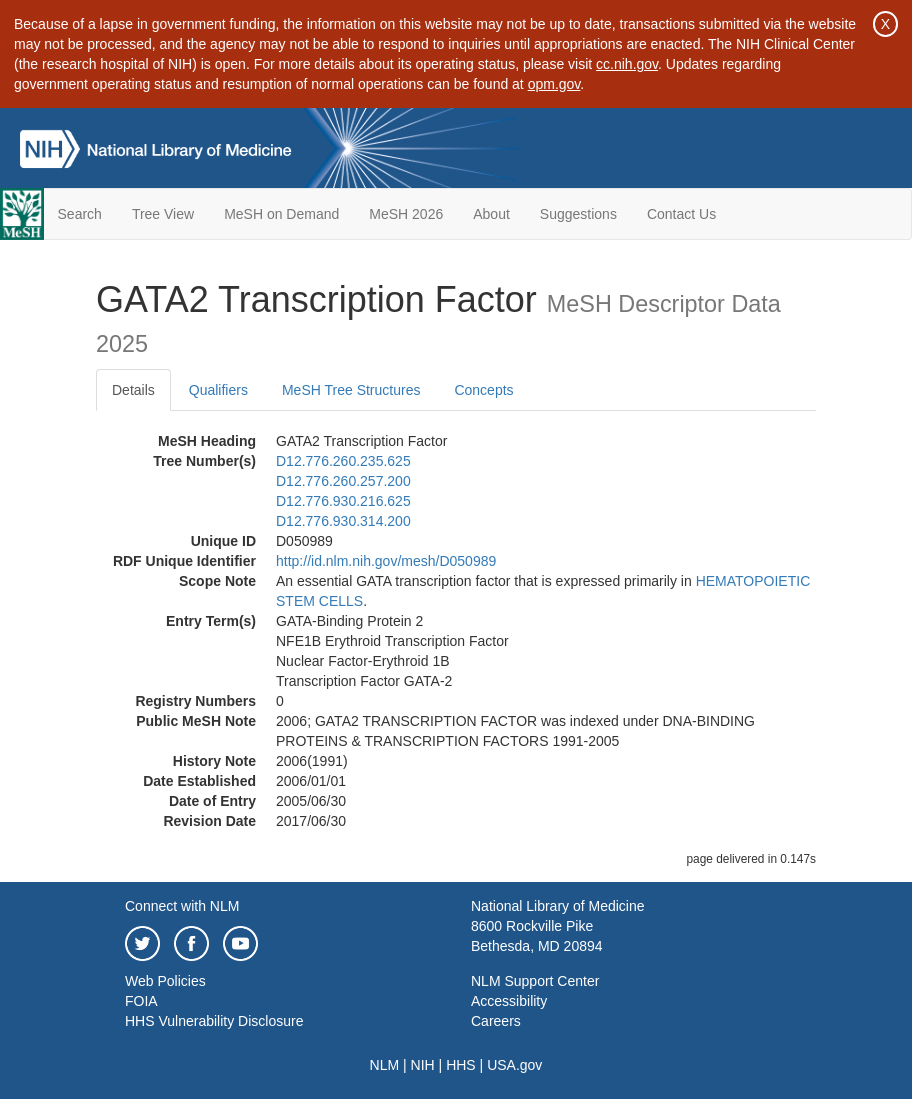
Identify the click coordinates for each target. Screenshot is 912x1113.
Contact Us (681, 214)
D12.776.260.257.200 (343, 481)
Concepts (483, 390)
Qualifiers (218, 390)
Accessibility (509, 1001)
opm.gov (554, 84)
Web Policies (165, 981)
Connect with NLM (182, 906)
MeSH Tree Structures (351, 390)
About (491, 214)
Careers (496, 1021)
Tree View (163, 214)
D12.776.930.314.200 (343, 521)
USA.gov (514, 1065)
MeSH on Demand (281, 214)
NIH (423, 1065)
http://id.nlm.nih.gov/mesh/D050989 (386, 561)
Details (133, 390)
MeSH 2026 (406, 214)
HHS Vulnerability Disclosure (214, 1021)
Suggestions (578, 214)
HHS (461, 1065)
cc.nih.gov (627, 64)
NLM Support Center (535, 981)
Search (80, 214)
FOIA (141, 1001)
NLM (385, 1065)
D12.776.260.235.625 (343, 461)
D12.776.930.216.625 (343, 501)
